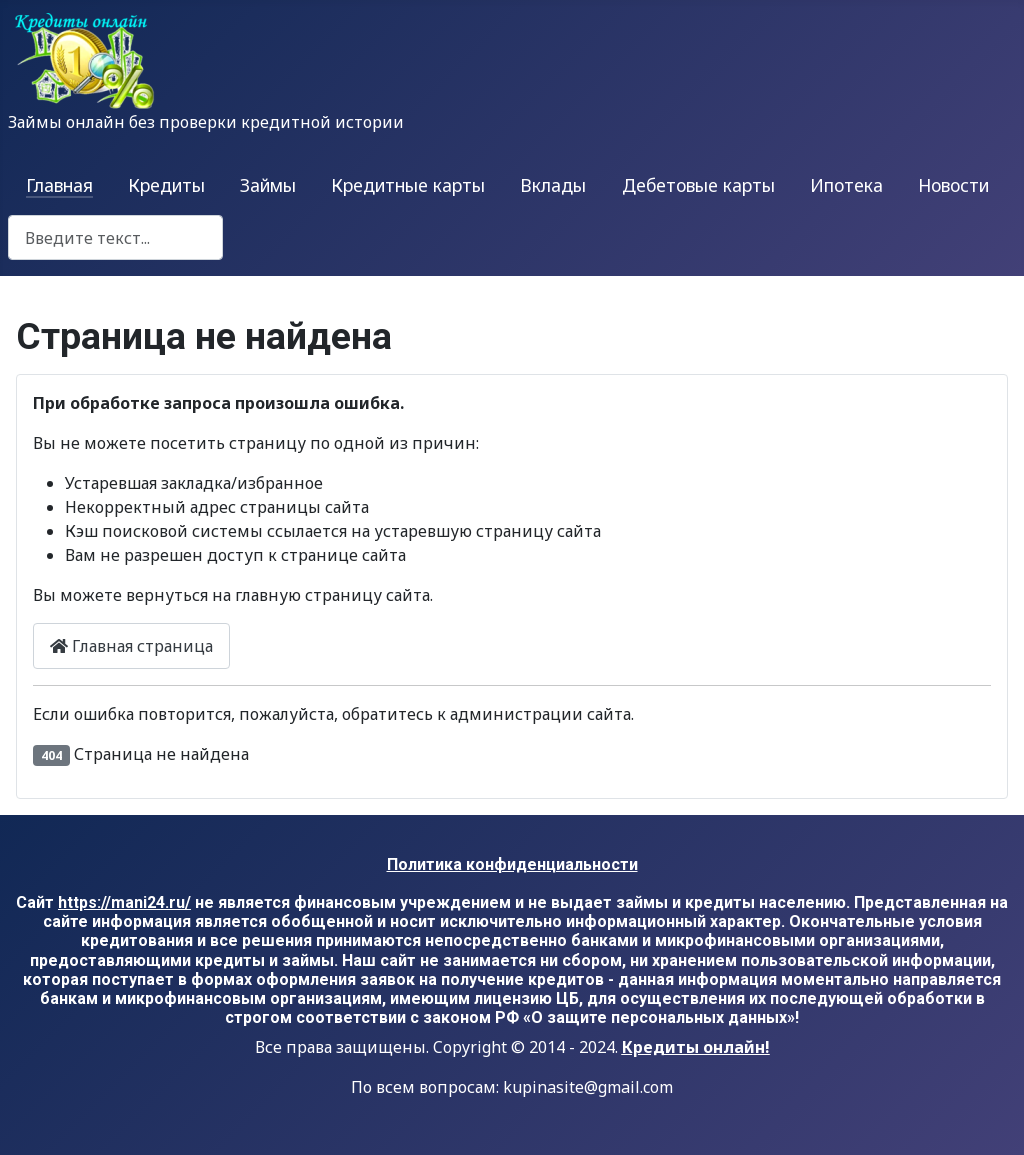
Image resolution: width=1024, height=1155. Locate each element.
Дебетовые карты (698, 185)
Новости (953, 185)
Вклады (553, 185)
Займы (268, 185)
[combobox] (115, 237)
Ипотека (846, 185)
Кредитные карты (408, 185)
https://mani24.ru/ (124, 902)
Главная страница (131, 646)
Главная (59, 185)
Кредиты (166, 185)
